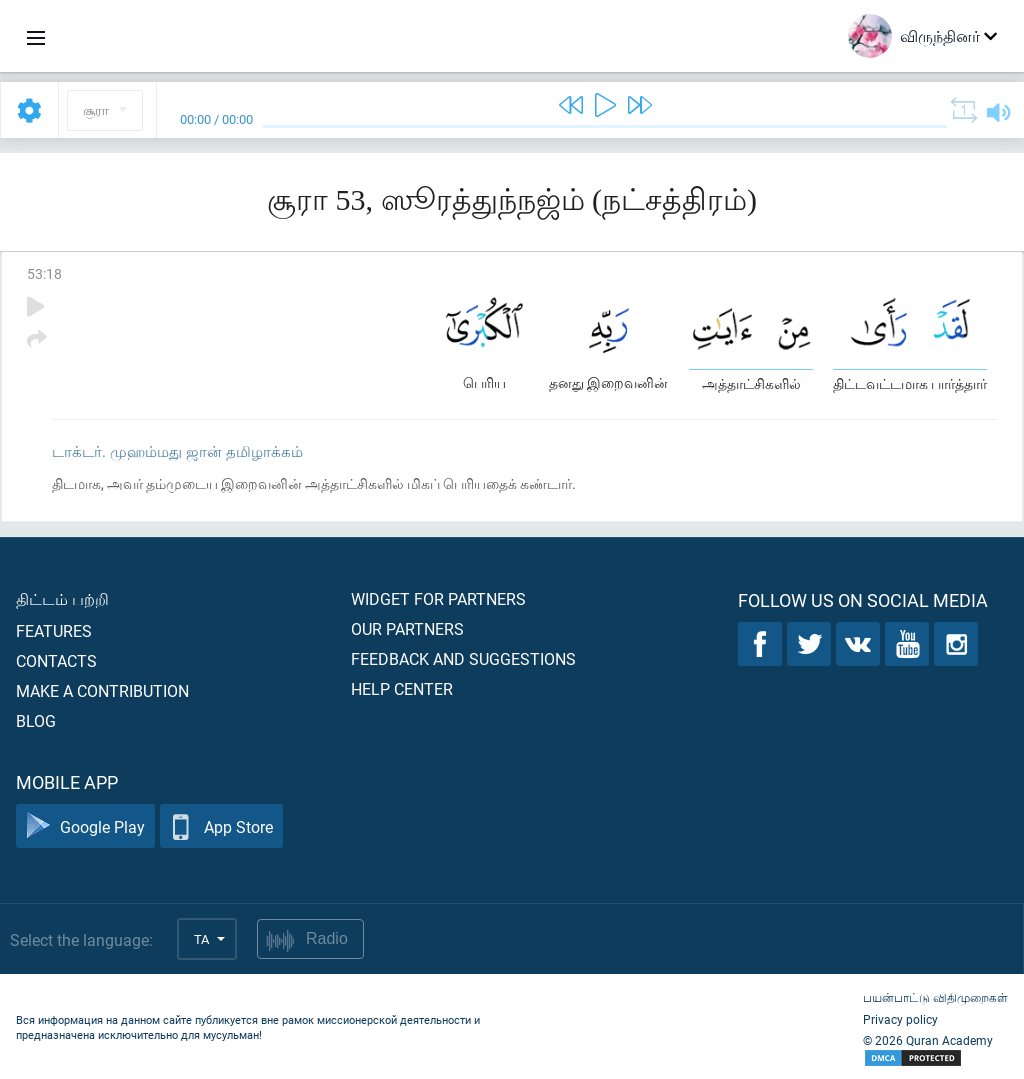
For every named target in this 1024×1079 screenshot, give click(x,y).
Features (54, 630)
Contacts (56, 660)
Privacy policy (900, 1019)
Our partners (407, 628)
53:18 (44, 273)
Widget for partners (438, 598)
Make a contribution (102, 690)
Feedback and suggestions (463, 658)
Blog (36, 720)
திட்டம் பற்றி (62, 598)
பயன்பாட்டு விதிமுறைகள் (935, 997)
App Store (221, 826)
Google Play (85, 826)
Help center (402, 688)
